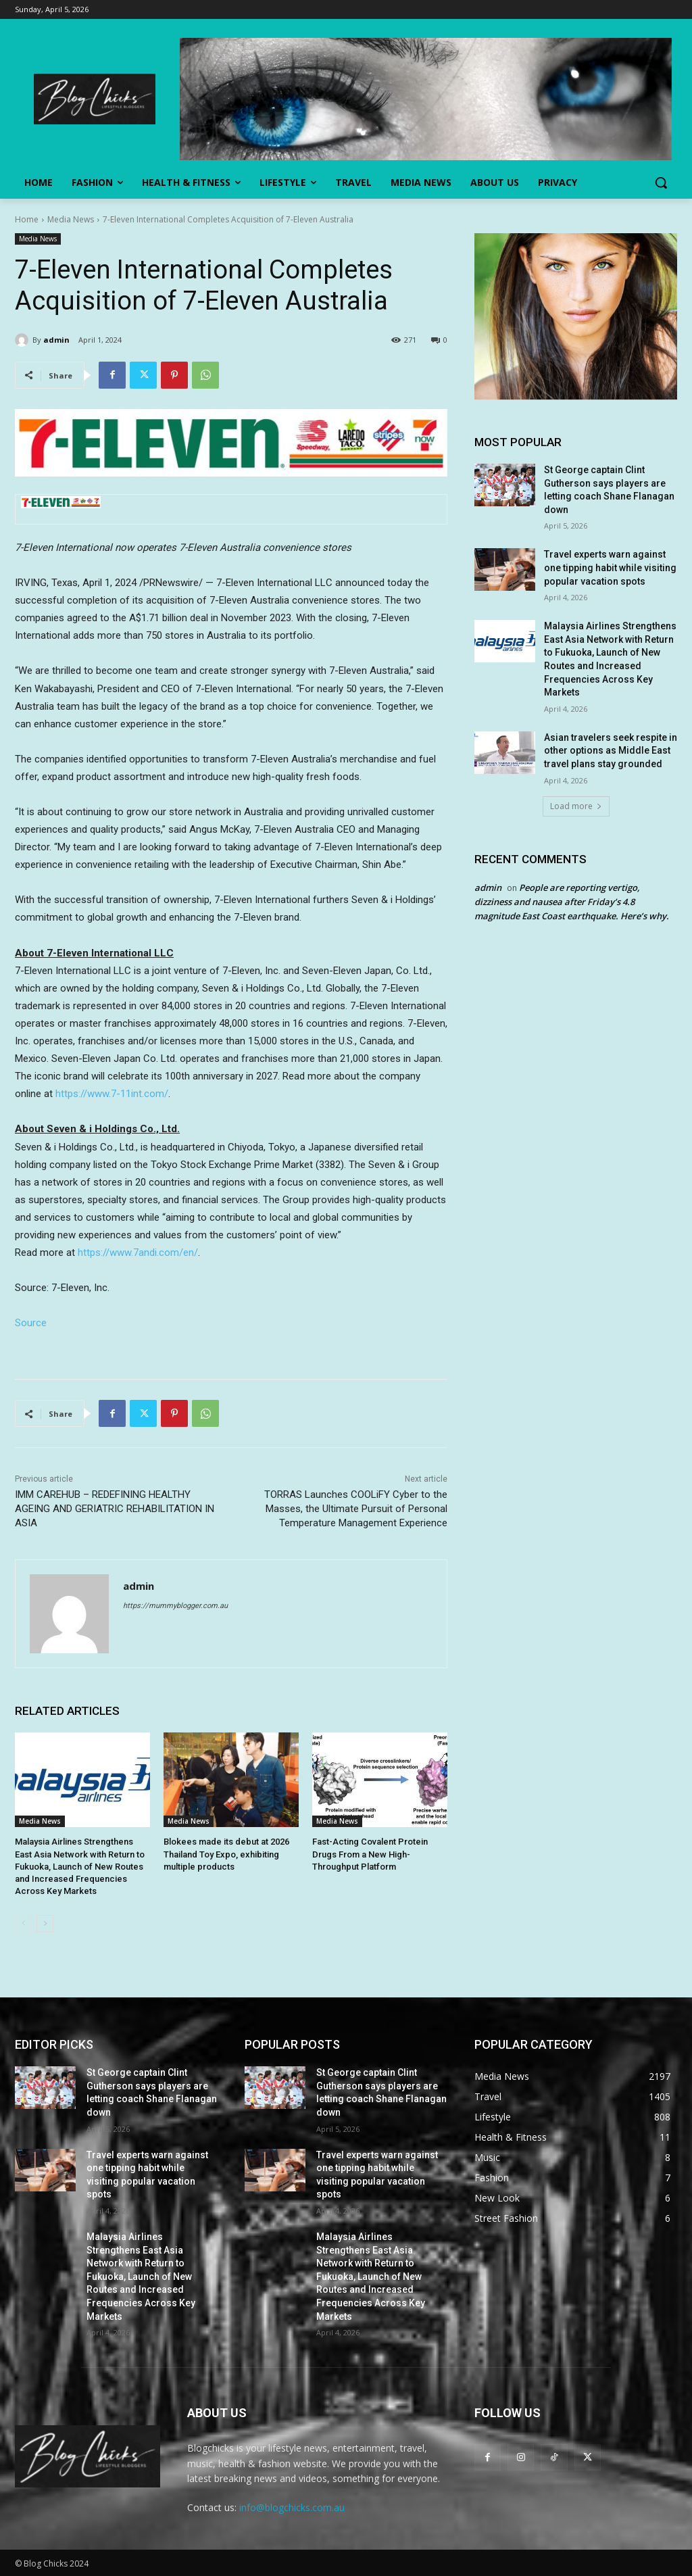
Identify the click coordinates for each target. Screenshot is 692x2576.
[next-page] (44, 1924)
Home (27, 219)
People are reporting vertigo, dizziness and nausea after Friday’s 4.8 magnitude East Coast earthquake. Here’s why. (571, 901)
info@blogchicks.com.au (292, 2507)
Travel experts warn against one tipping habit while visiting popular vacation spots (610, 567)
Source (31, 1323)
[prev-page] (23, 1924)
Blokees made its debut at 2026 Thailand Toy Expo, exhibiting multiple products (226, 1854)
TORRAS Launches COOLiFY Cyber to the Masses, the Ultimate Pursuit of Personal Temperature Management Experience (355, 1508)
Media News (70, 219)
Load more (576, 806)
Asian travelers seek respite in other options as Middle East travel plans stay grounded (610, 750)
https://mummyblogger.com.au (175, 1605)
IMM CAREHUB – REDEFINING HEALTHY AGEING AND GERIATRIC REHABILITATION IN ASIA (114, 1508)
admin (56, 340)
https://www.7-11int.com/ (111, 1094)
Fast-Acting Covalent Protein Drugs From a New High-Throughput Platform (370, 1854)
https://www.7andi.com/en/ (138, 1252)
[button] (661, 182)
